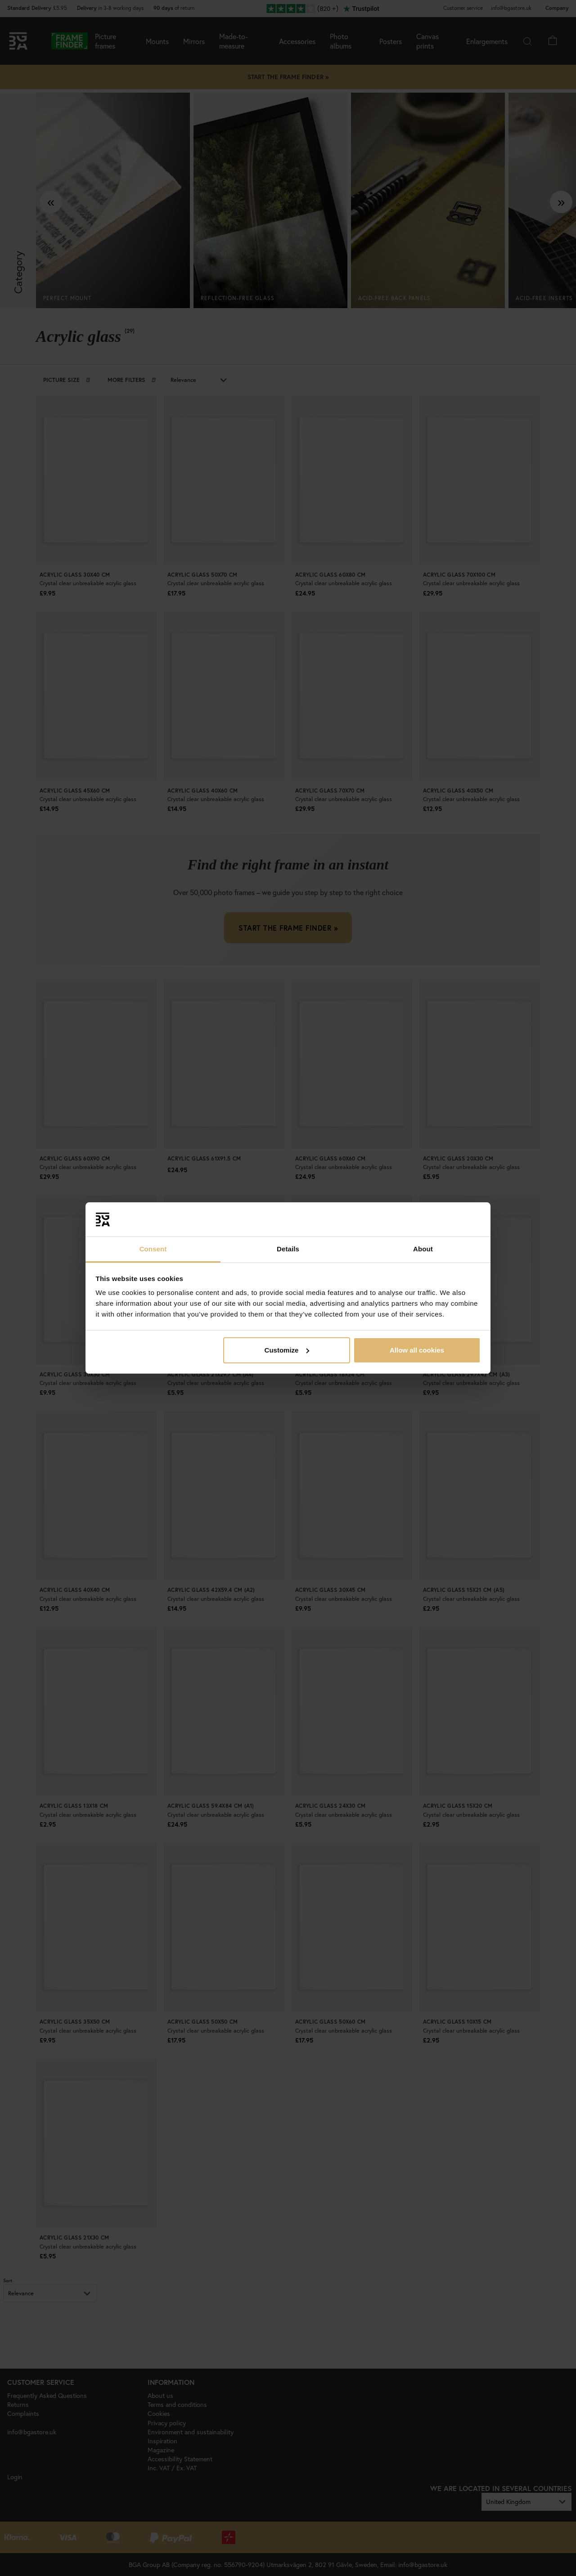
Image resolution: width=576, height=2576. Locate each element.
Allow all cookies (417, 1350)
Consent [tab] (153, 1249)
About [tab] (423, 1249)
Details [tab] (288, 1249)
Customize (287, 1350)
